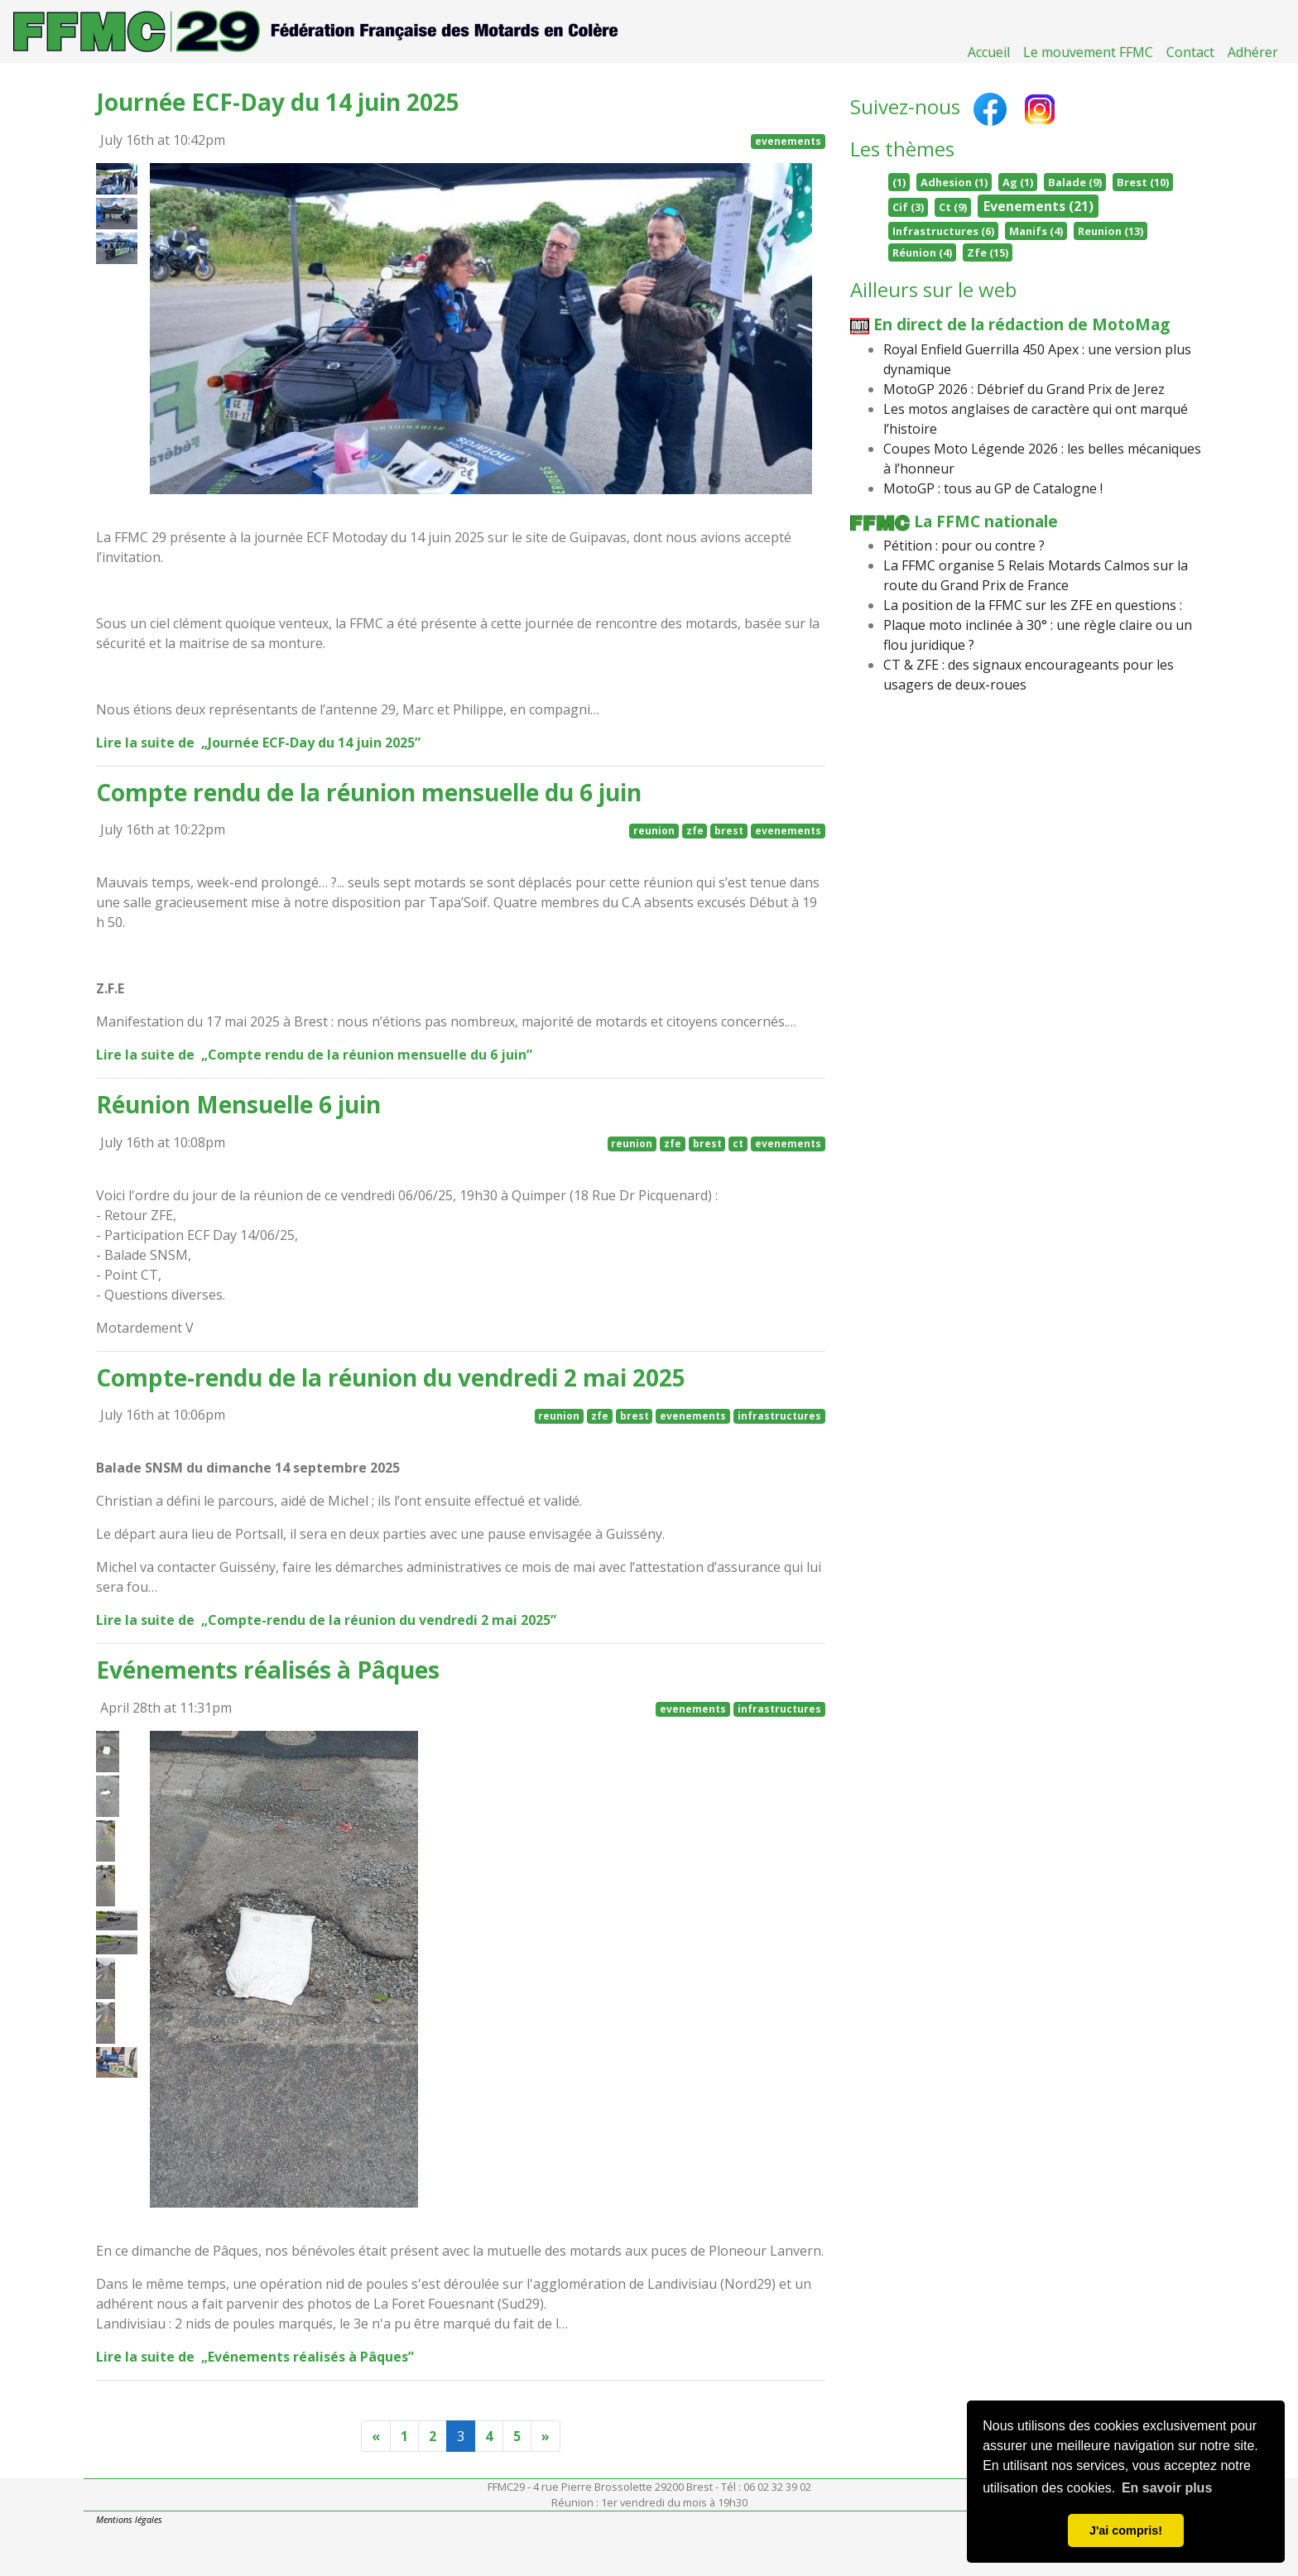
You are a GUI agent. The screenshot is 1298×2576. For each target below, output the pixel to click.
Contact (1190, 52)
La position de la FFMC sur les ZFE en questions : (1032, 605)
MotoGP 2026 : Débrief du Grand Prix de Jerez (1024, 389)
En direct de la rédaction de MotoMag (1010, 324)
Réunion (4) (922, 252)
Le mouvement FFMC (1088, 52)
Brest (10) (1143, 182)
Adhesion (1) (954, 182)
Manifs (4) (1036, 230)
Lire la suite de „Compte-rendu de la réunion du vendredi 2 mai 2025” (331, 1620)
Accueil (989, 52)
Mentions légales (129, 2520)
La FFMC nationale (954, 521)
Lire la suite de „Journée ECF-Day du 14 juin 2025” (263, 742)
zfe (695, 831)
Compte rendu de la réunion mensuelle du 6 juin (369, 792)
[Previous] (376, 2436)
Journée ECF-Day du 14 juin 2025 (277, 102)
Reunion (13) (1110, 230)
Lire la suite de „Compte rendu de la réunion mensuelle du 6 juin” (319, 1054)
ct (738, 1144)
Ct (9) (953, 206)
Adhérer (1253, 52)
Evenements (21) (1038, 206)
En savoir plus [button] (1167, 2488)
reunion (654, 831)
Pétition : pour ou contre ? (964, 545)
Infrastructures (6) (943, 230)
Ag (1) (1017, 182)
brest (728, 831)
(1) (899, 182)
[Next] (545, 2436)
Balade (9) (1075, 182)
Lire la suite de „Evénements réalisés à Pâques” (260, 2357)
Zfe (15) (987, 252)
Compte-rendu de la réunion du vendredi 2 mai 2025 (390, 1377)
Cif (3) (908, 206)
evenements (788, 141)
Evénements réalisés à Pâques (268, 1669)
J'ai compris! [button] (1125, 2530)
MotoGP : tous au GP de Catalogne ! (993, 488)
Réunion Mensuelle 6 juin (238, 1104)
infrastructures (779, 1416)
